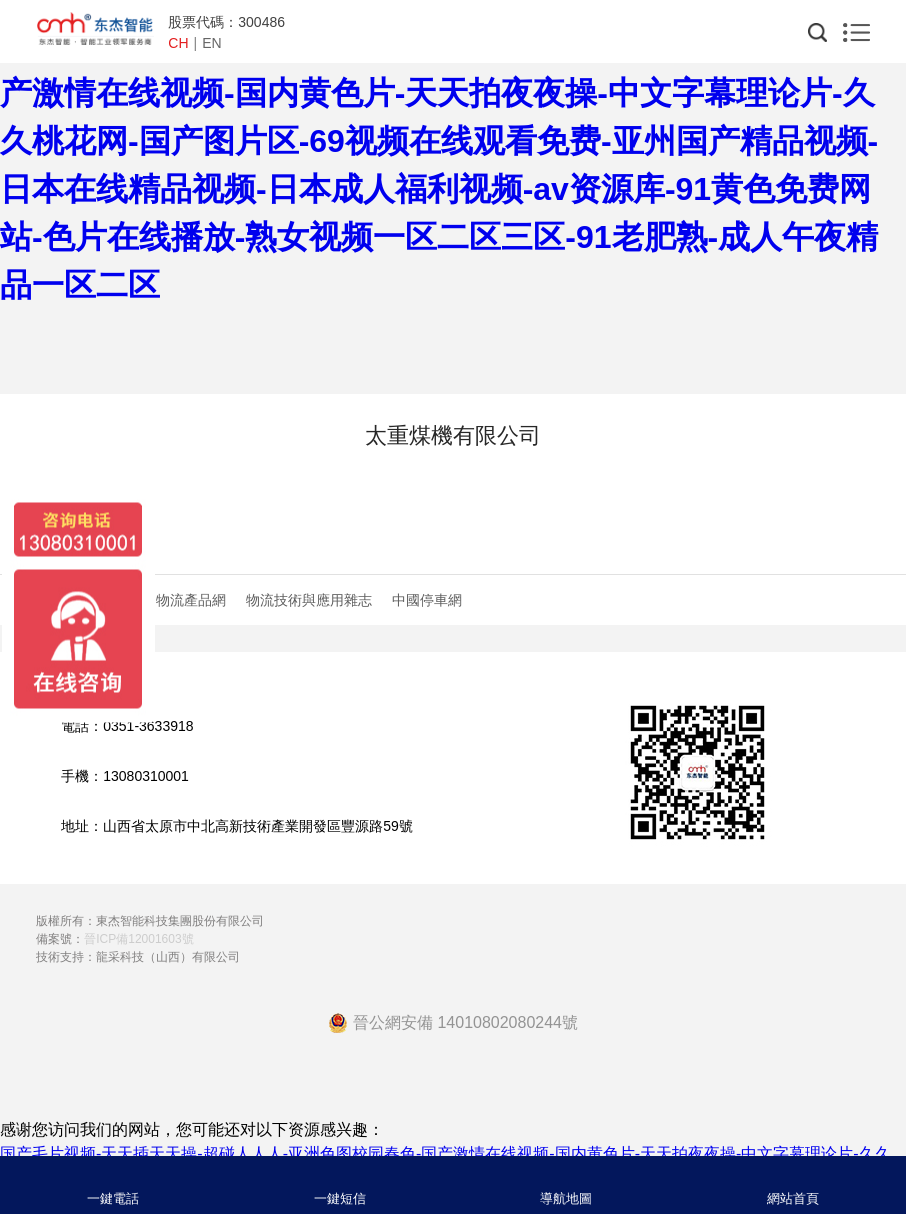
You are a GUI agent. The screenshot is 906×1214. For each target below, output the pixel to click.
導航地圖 (566, 1198)
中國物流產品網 (177, 600)
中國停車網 (427, 600)
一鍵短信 (340, 1198)
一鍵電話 (113, 1198)
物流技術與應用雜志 (309, 600)
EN (211, 43)
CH (178, 43)
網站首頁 (793, 1198)
